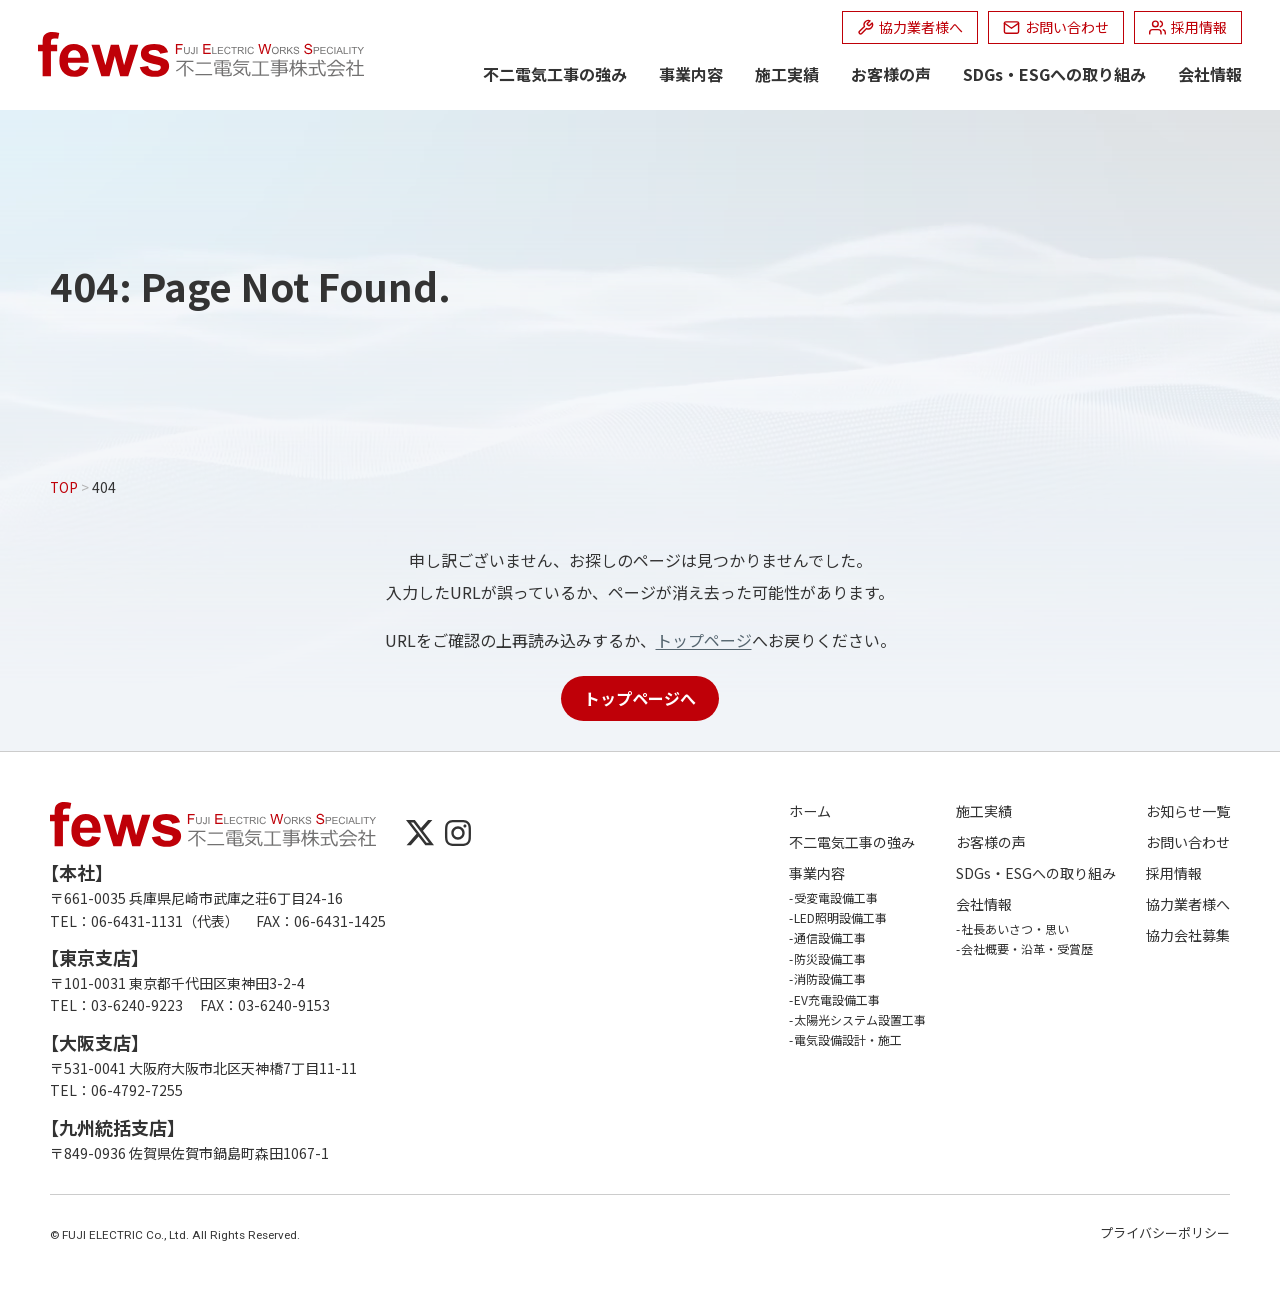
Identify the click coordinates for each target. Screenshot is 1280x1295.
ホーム (810, 811)
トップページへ (640, 698)
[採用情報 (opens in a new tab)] (1188, 27)
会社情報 (1210, 74)
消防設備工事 (830, 978)
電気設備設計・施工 (848, 1039)
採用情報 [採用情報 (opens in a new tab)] (1174, 873)
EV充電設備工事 (837, 999)
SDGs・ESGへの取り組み (1054, 74)
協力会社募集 (1188, 935)
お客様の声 (891, 74)
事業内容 (691, 74)
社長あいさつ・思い (1015, 928)
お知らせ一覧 (1188, 811)
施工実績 (787, 74)
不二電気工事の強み (555, 74)
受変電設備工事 (836, 897)
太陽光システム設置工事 (860, 1019)
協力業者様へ (1188, 904)
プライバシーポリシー (1165, 1232)
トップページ (704, 640)
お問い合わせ (1188, 842)
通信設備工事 (830, 937)
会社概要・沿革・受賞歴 (1027, 948)
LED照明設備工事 (840, 917)
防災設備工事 (830, 958)
